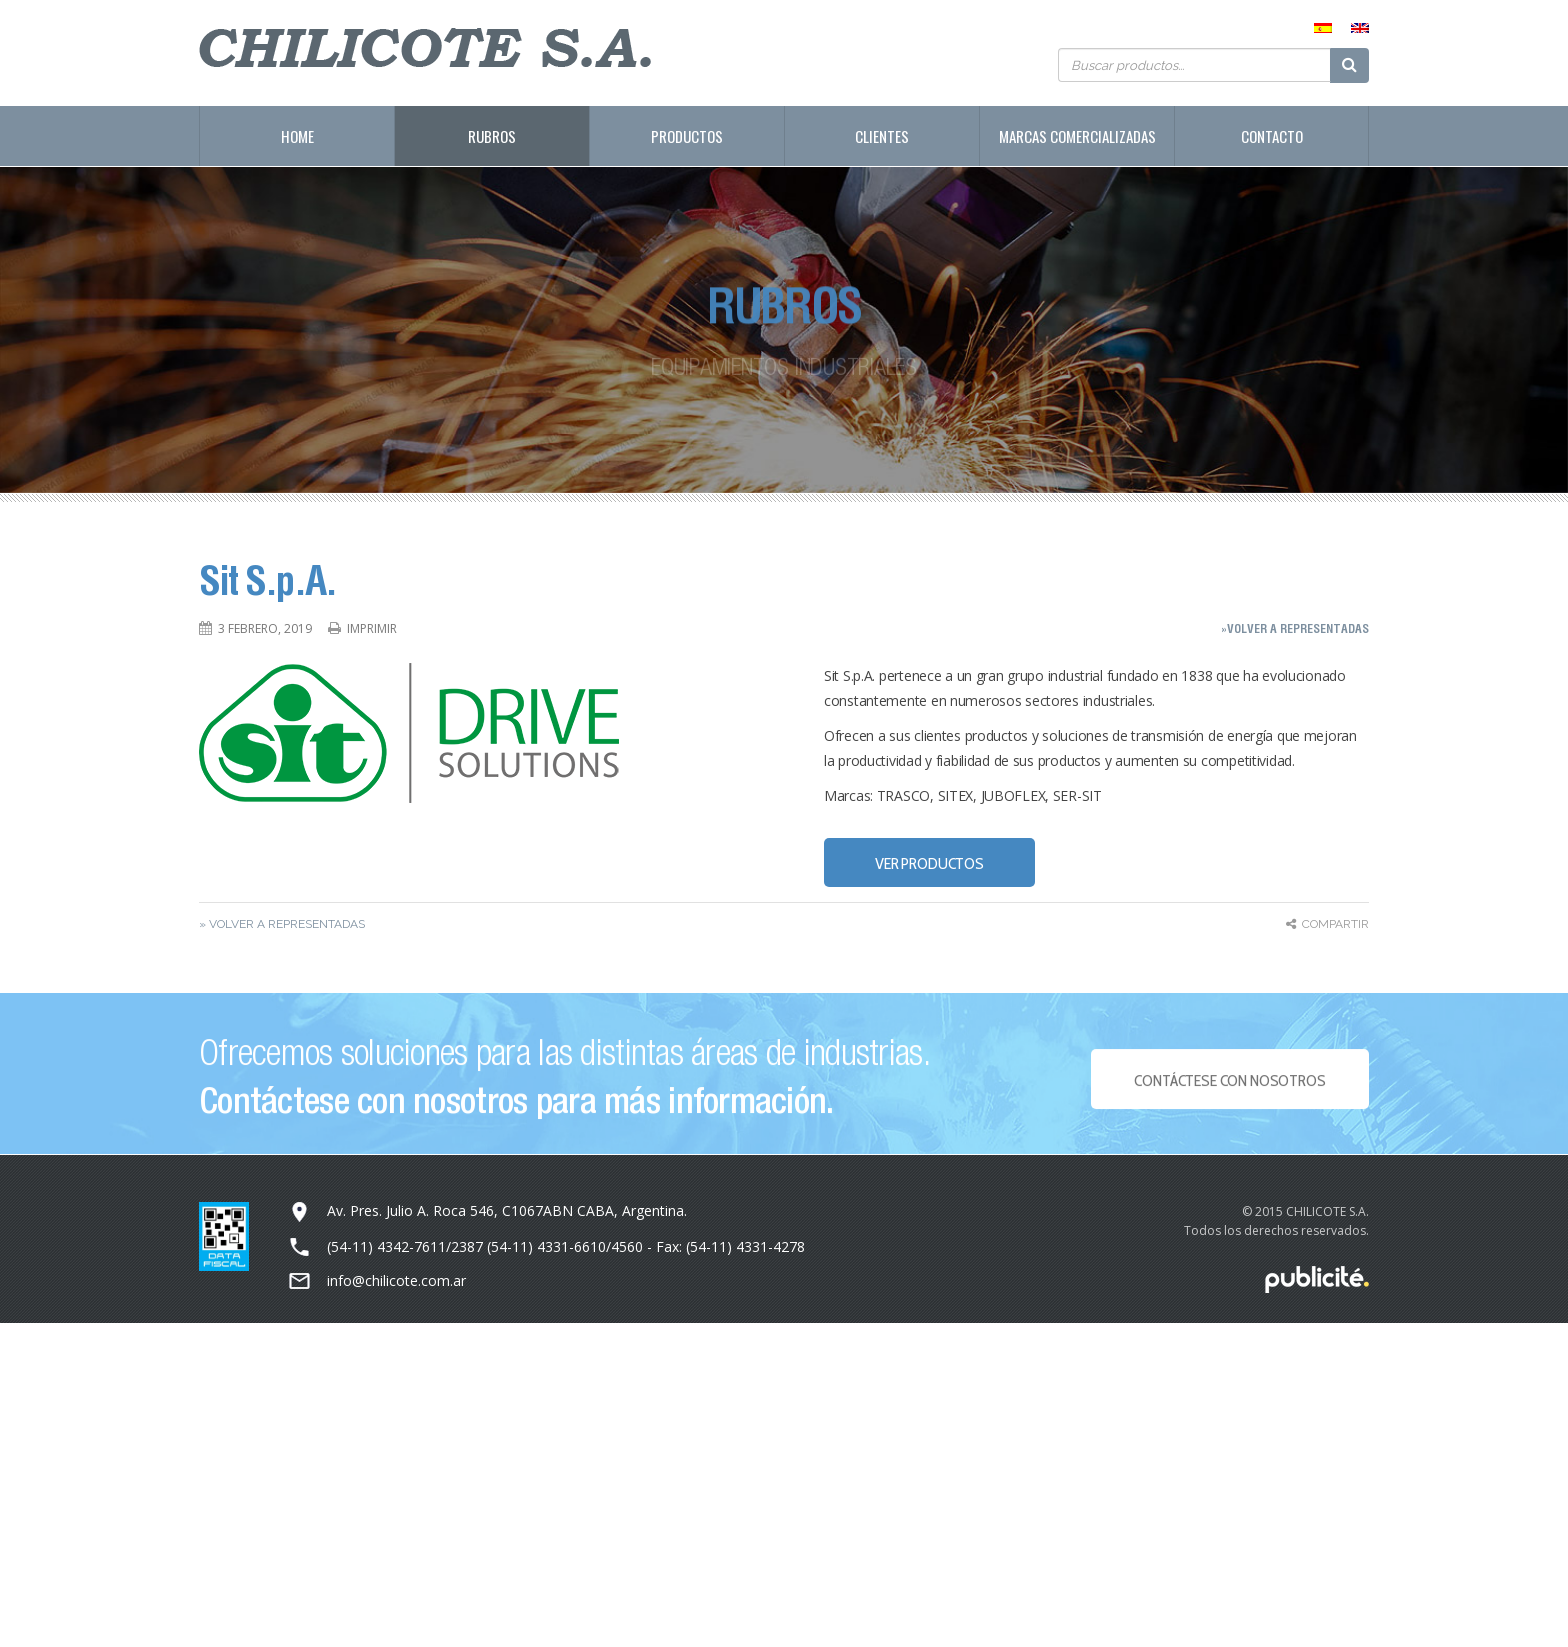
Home (297, 136)
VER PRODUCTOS (929, 863)
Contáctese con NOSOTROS (1229, 1086)
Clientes (882, 136)
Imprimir (372, 628)
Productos (687, 136)
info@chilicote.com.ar (396, 1280)
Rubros (492, 136)
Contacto (1272, 136)
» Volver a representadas (282, 924)
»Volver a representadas (1295, 628)
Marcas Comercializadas (1077, 136)
